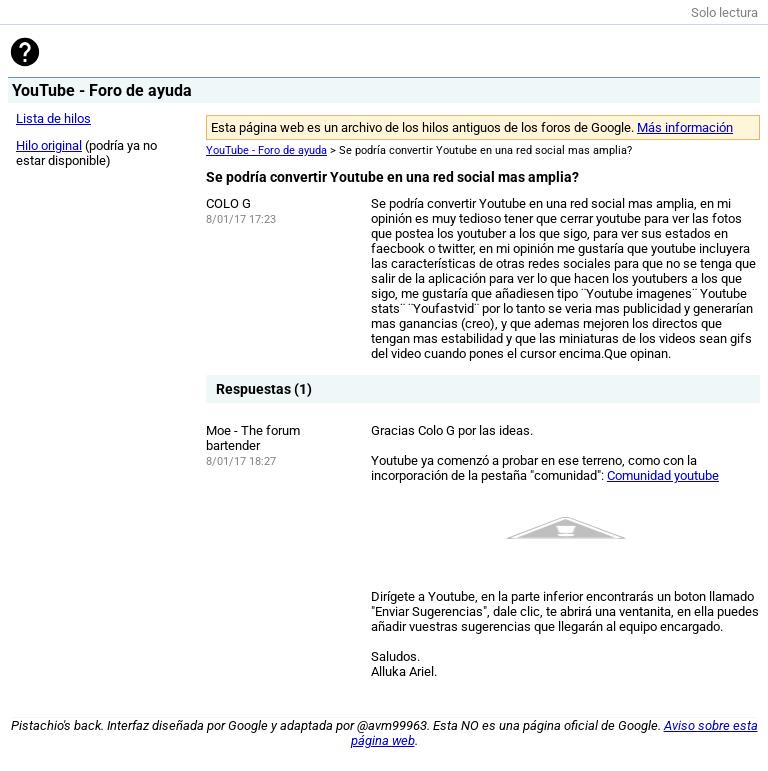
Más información (685, 127)
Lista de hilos (53, 118)
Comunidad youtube (663, 475)
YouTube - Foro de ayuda (266, 150)
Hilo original (49, 145)
